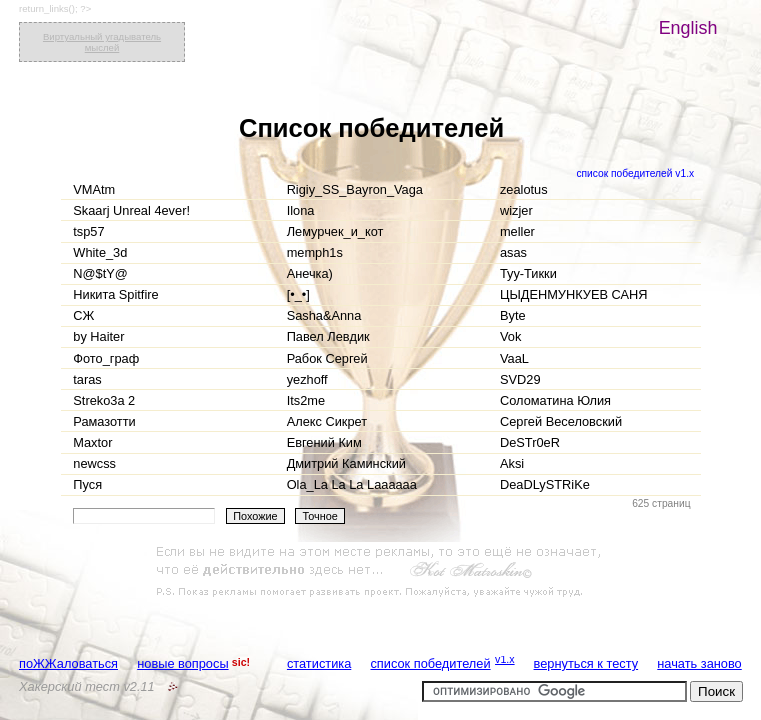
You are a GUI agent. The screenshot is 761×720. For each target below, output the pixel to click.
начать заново (699, 663)
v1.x (505, 659)
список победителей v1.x (635, 173)
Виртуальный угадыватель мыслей (102, 42)
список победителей (430, 663)
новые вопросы (182, 663)
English (688, 28)
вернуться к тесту (586, 663)
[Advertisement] (381, 572)
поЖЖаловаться (68, 663)
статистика (319, 663)
